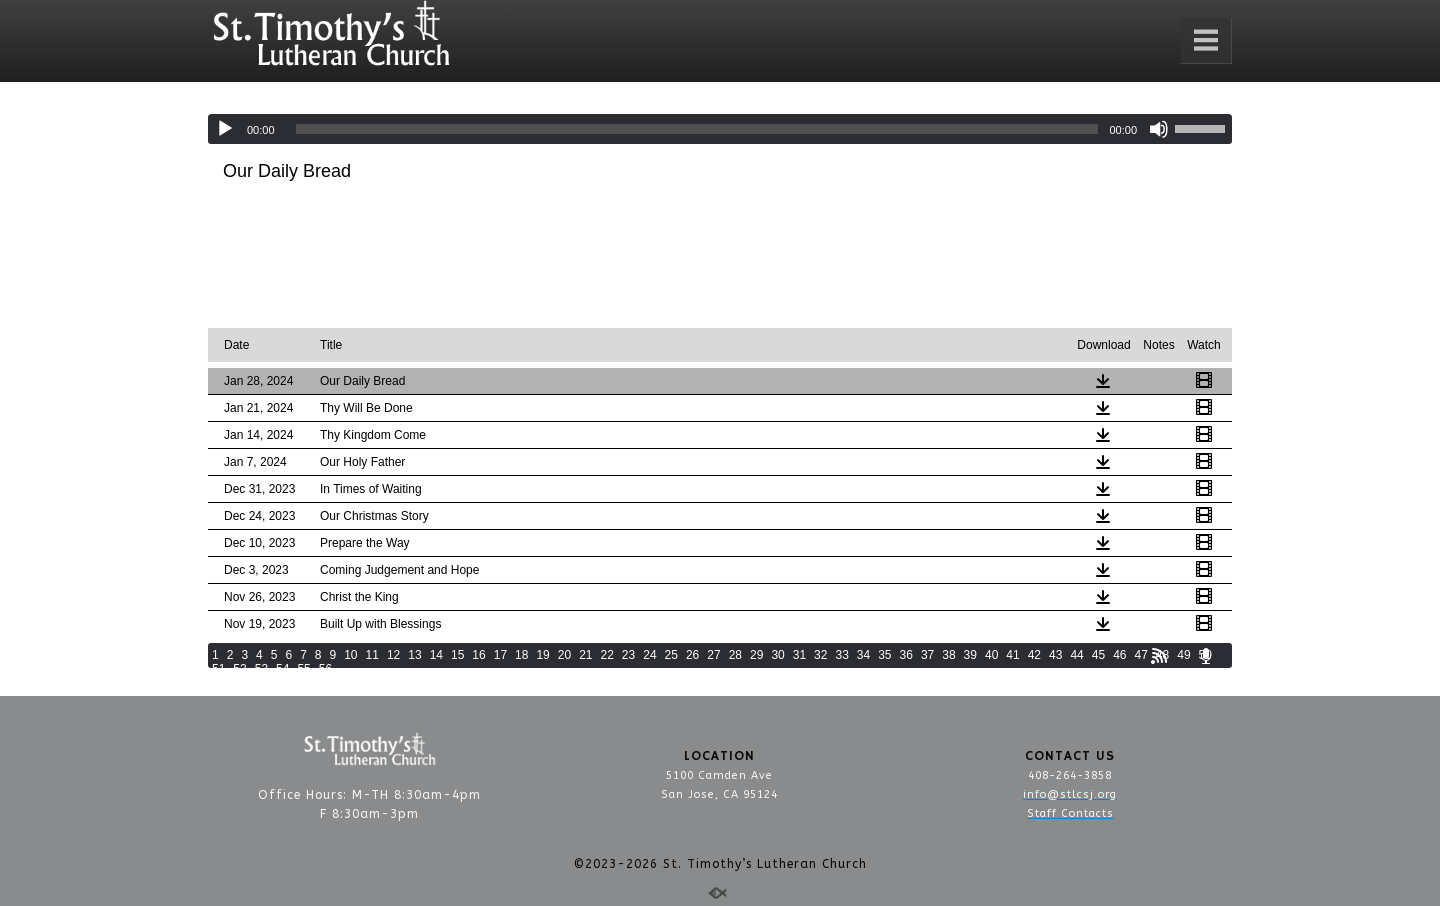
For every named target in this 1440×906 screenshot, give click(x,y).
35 (884, 655)
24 (649, 655)
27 (713, 655)
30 (777, 655)
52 (239, 669)
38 (948, 655)
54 (282, 669)
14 (436, 655)
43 (1055, 655)
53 (261, 669)
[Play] (225, 129)
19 (542, 655)
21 (585, 655)
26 (692, 655)
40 (991, 655)
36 (906, 655)
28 (735, 655)
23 (628, 655)
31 (799, 655)
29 (756, 655)
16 (478, 655)
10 (350, 655)
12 (393, 655)
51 (218, 669)
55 (303, 669)
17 (500, 655)
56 (325, 669)
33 (841, 655)
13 (414, 655)
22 (607, 655)
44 (1076, 655)
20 (564, 655)
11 (372, 655)
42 (1034, 655)
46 (1119, 655)
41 (1012, 655)
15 (457, 655)
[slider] (697, 129)
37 (927, 655)
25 (671, 655)
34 (863, 655)
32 (820, 655)
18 (521, 655)
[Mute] (1159, 129)
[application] (720, 129)
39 (970, 655)
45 (1098, 655)
